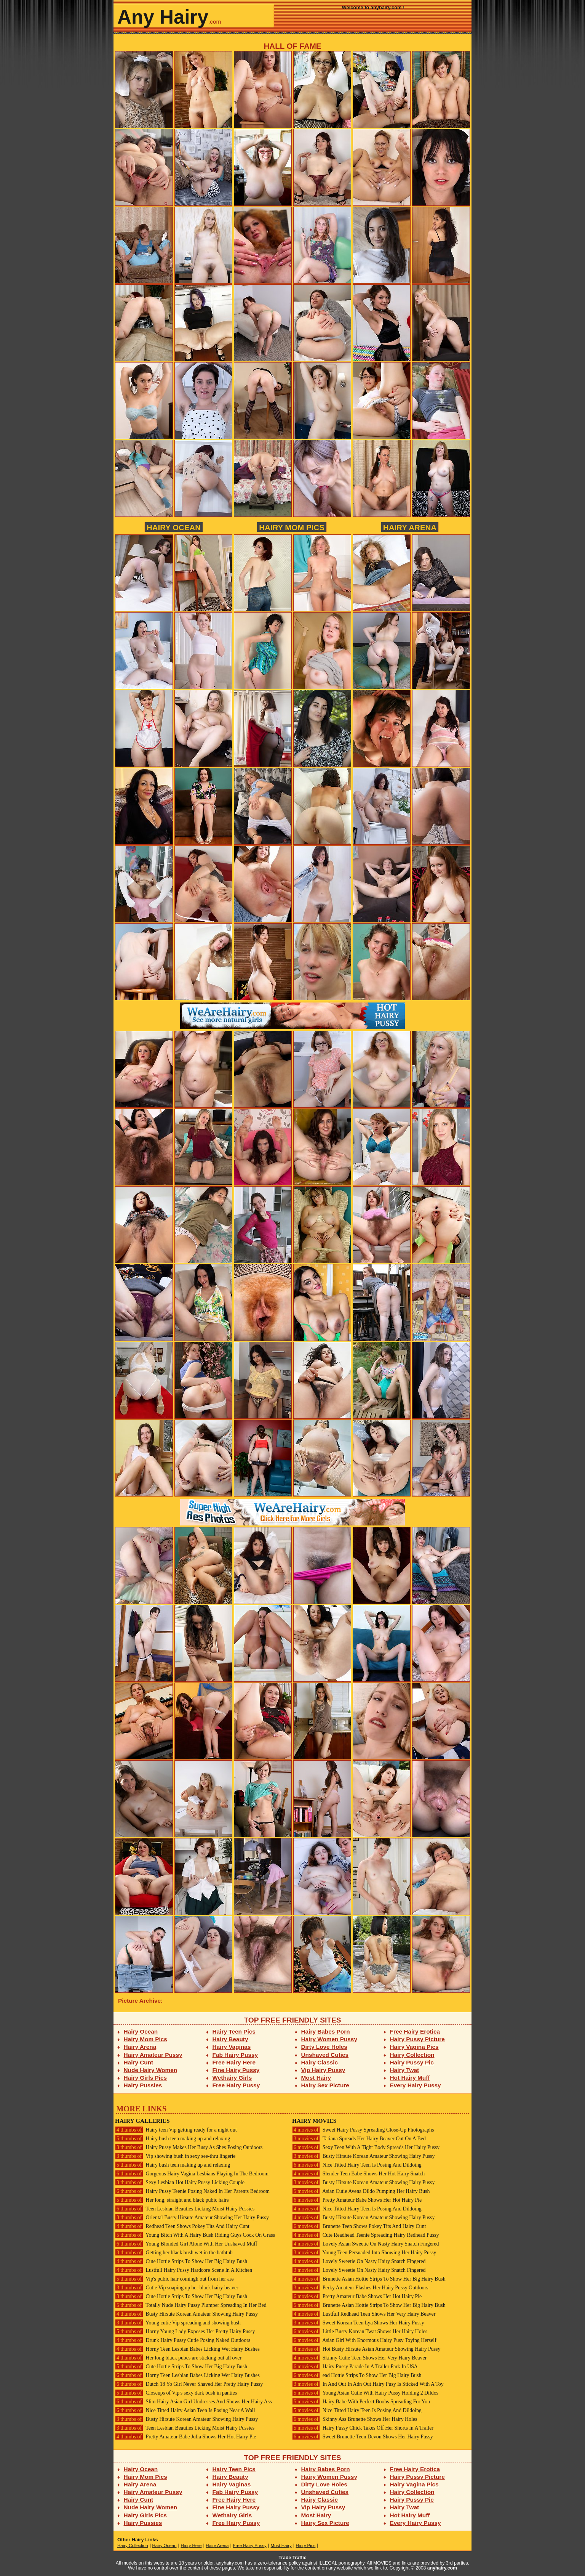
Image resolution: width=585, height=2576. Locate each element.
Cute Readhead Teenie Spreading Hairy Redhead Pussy (365, 2235)
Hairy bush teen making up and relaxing (172, 2138)
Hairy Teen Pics (234, 2031)
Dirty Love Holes (324, 2046)
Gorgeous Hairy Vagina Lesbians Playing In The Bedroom (192, 2174)
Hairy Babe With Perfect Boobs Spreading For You (361, 2401)
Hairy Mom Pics (291, 527)
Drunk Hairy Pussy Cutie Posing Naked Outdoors (182, 2340)
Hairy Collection (412, 2054)
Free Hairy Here (234, 2062)
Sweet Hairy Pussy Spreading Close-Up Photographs (363, 2130)
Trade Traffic (293, 2557)
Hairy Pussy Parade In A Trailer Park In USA (355, 2366)
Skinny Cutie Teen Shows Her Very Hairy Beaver (359, 2358)
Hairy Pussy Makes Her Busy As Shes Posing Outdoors (188, 2147)
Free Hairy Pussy (236, 2085)
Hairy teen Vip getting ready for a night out (176, 2130)
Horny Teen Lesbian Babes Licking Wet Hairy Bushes (187, 2349)
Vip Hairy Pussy (323, 2070)
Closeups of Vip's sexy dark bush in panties (176, 2393)
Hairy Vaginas (232, 2046)
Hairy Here (191, 2545)
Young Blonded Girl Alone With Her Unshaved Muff (186, 2244)
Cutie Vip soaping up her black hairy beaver (176, 2287)
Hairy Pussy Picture (417, 2039)
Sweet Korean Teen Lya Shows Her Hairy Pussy (358, 2323)
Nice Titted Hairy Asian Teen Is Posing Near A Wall (185, 2410)
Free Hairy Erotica (415, 2031)
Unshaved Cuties (325, 2054)
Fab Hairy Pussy (235, 2054)
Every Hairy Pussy (415, 2085)
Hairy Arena (409, 527)
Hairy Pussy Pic (412, 2062)
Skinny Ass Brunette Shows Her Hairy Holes (354, 2419)
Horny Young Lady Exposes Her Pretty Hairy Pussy (185, 2331)
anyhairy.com (442, 2568)
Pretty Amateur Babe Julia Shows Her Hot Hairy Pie (185, 2437)
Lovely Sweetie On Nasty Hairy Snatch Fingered (359, 2261)
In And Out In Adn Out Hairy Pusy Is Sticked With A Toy (368, 2384)
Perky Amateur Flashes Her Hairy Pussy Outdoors (360, 2287)
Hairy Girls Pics (145, 2077)
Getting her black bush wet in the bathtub (174, 2252)
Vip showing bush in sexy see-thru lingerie (175, 2156)
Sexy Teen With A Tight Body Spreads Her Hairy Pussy (366, 2147)
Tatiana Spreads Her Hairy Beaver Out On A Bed (359, 2138)
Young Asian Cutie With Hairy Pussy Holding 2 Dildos (365, 2393)
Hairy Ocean (174, 527)
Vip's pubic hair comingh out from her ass (174, 2279)
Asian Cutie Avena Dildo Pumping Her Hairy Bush (361, 2191)
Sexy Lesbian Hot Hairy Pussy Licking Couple (180, 2182)
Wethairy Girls (232, 2077)
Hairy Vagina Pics (414, 2046)
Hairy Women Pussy (329, 2039)
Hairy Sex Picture (325, 2085)
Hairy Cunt (138, 2062)
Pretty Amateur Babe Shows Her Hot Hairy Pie (357, 2200)
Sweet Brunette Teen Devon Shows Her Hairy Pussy (362, 2437)
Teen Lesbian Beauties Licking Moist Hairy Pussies (184, 2209)
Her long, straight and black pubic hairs (172, 2200)
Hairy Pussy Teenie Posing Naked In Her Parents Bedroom (192, 2191)
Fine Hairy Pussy (236, 2070)
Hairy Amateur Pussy (153, 2054)
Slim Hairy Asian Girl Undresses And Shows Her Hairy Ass (193, 2401)
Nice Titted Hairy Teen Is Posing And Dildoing (357, 2165)
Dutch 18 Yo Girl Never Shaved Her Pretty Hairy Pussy (189, 2384)
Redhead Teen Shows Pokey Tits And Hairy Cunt (182, 2226)
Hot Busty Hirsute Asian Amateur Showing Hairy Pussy (366, 2349)
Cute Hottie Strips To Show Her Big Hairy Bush (181, 2261)
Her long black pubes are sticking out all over (178, 2358)
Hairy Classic (319, 2062)
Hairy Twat (404, 2070)
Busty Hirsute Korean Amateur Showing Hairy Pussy (186, 2314)
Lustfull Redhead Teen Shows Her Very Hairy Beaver (363, 2314)
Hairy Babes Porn (325, 2031)
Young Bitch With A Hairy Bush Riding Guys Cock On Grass (195, 2235)
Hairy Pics (306, 2545)
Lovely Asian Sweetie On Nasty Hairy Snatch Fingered (365, 2244)
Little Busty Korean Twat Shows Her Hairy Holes (359, 2331)
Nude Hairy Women (150, 2070)
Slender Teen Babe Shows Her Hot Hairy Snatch (358, 2174)
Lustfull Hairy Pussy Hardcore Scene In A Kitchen (183, 2270)
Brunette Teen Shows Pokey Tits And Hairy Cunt (359, 2226)
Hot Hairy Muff (410, 2077)
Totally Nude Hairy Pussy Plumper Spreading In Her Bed (191, 2305)
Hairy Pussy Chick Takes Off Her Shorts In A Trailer (362, 2428)
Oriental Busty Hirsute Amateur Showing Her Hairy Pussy (192, 2217)
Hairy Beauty (230, 2039)
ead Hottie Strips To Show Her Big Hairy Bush (356, 2375)
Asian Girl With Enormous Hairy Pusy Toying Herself (364, 2340)
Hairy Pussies (143, 2085)
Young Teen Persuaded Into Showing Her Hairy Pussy (364, 2252)
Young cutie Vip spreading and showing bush (178, 2323)
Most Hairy (316, 2077)
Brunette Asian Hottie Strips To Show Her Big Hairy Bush (369, 2279)
